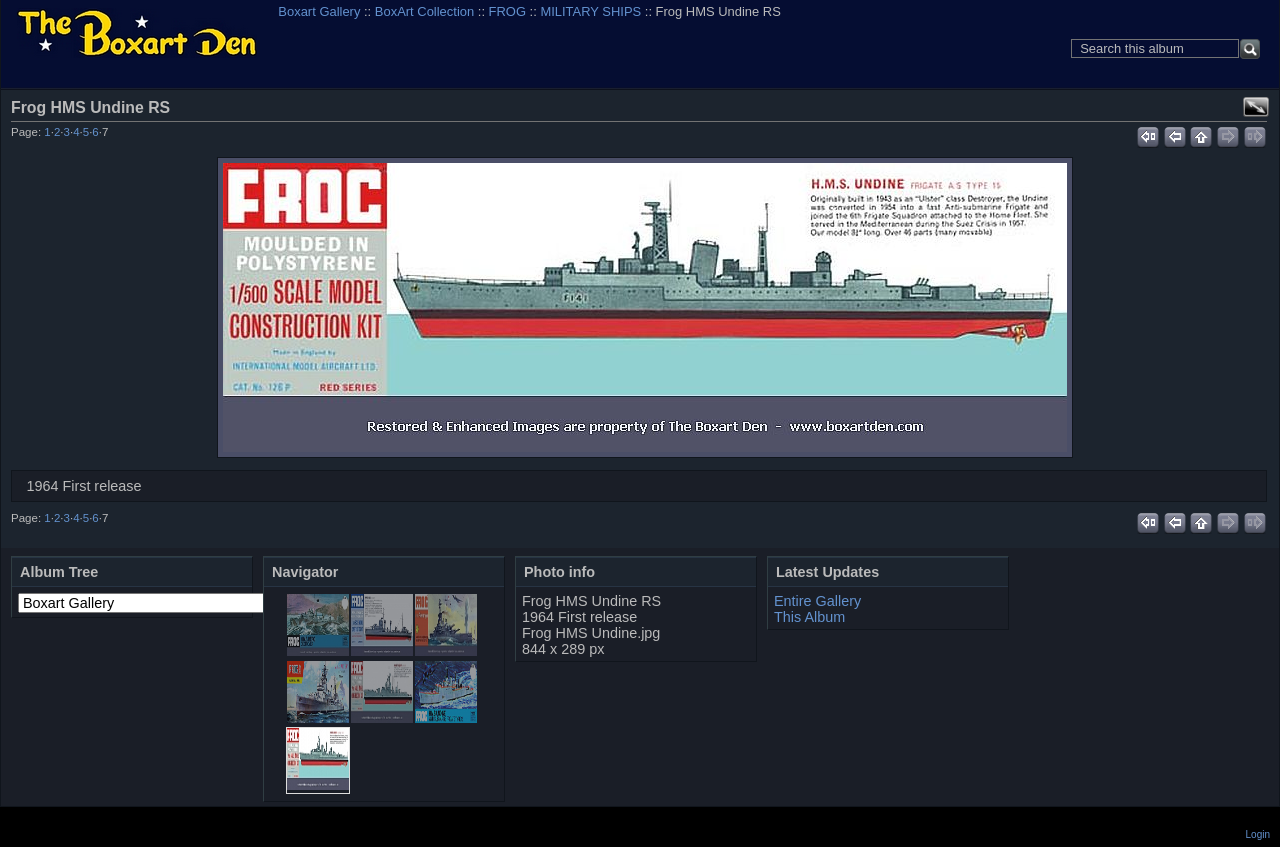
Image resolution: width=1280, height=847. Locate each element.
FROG (507, 11)
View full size (1256, 107)
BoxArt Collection (424, 11)
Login (1258, 834)
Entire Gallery (817, 601)
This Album (809, 617)
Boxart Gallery (319, 11)
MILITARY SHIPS (590, 11)
